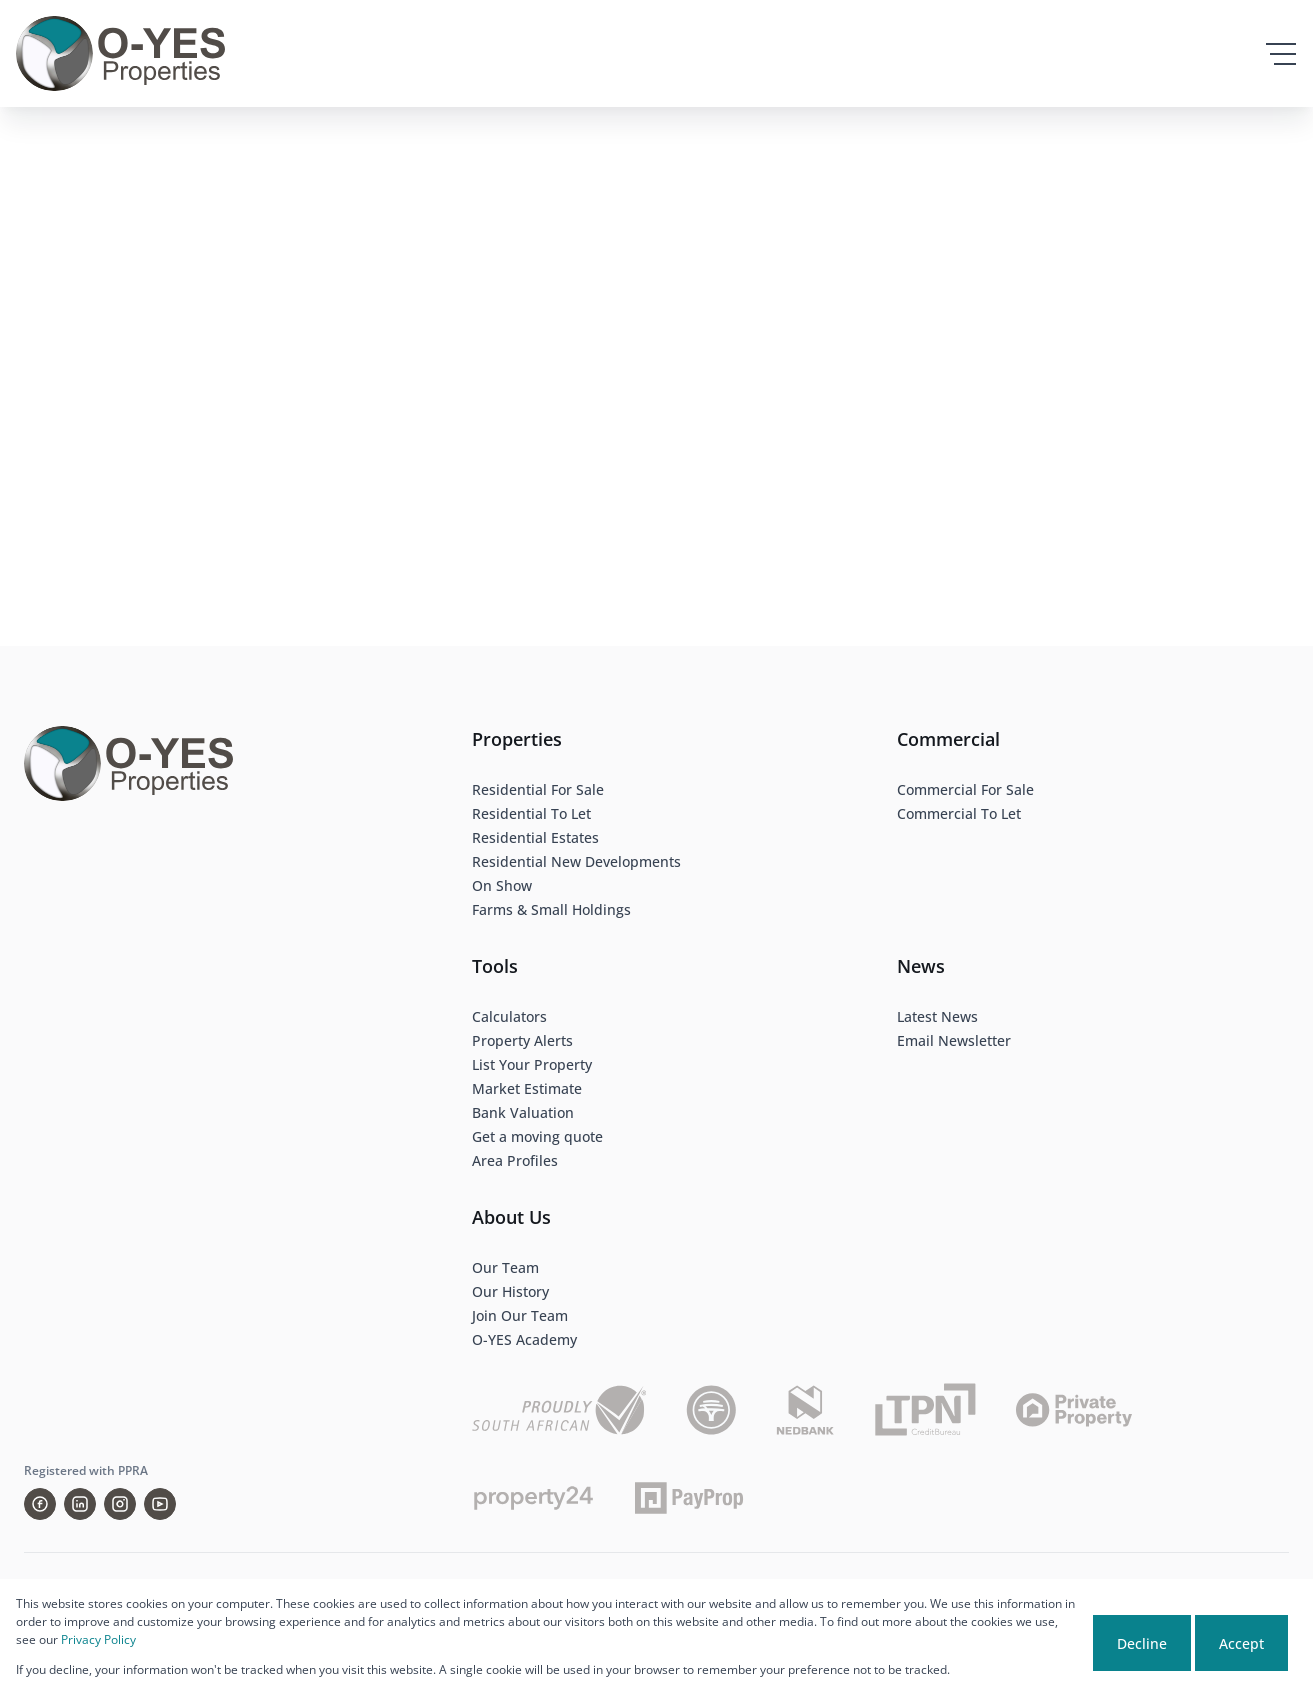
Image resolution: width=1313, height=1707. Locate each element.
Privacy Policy (98, 1639)
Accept (1241, 1643)
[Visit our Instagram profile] (120, 1504)
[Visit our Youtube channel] (160, 1504)
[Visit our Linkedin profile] (80, 1504)
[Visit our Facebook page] (40, 1504)
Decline (1142, 1643)
